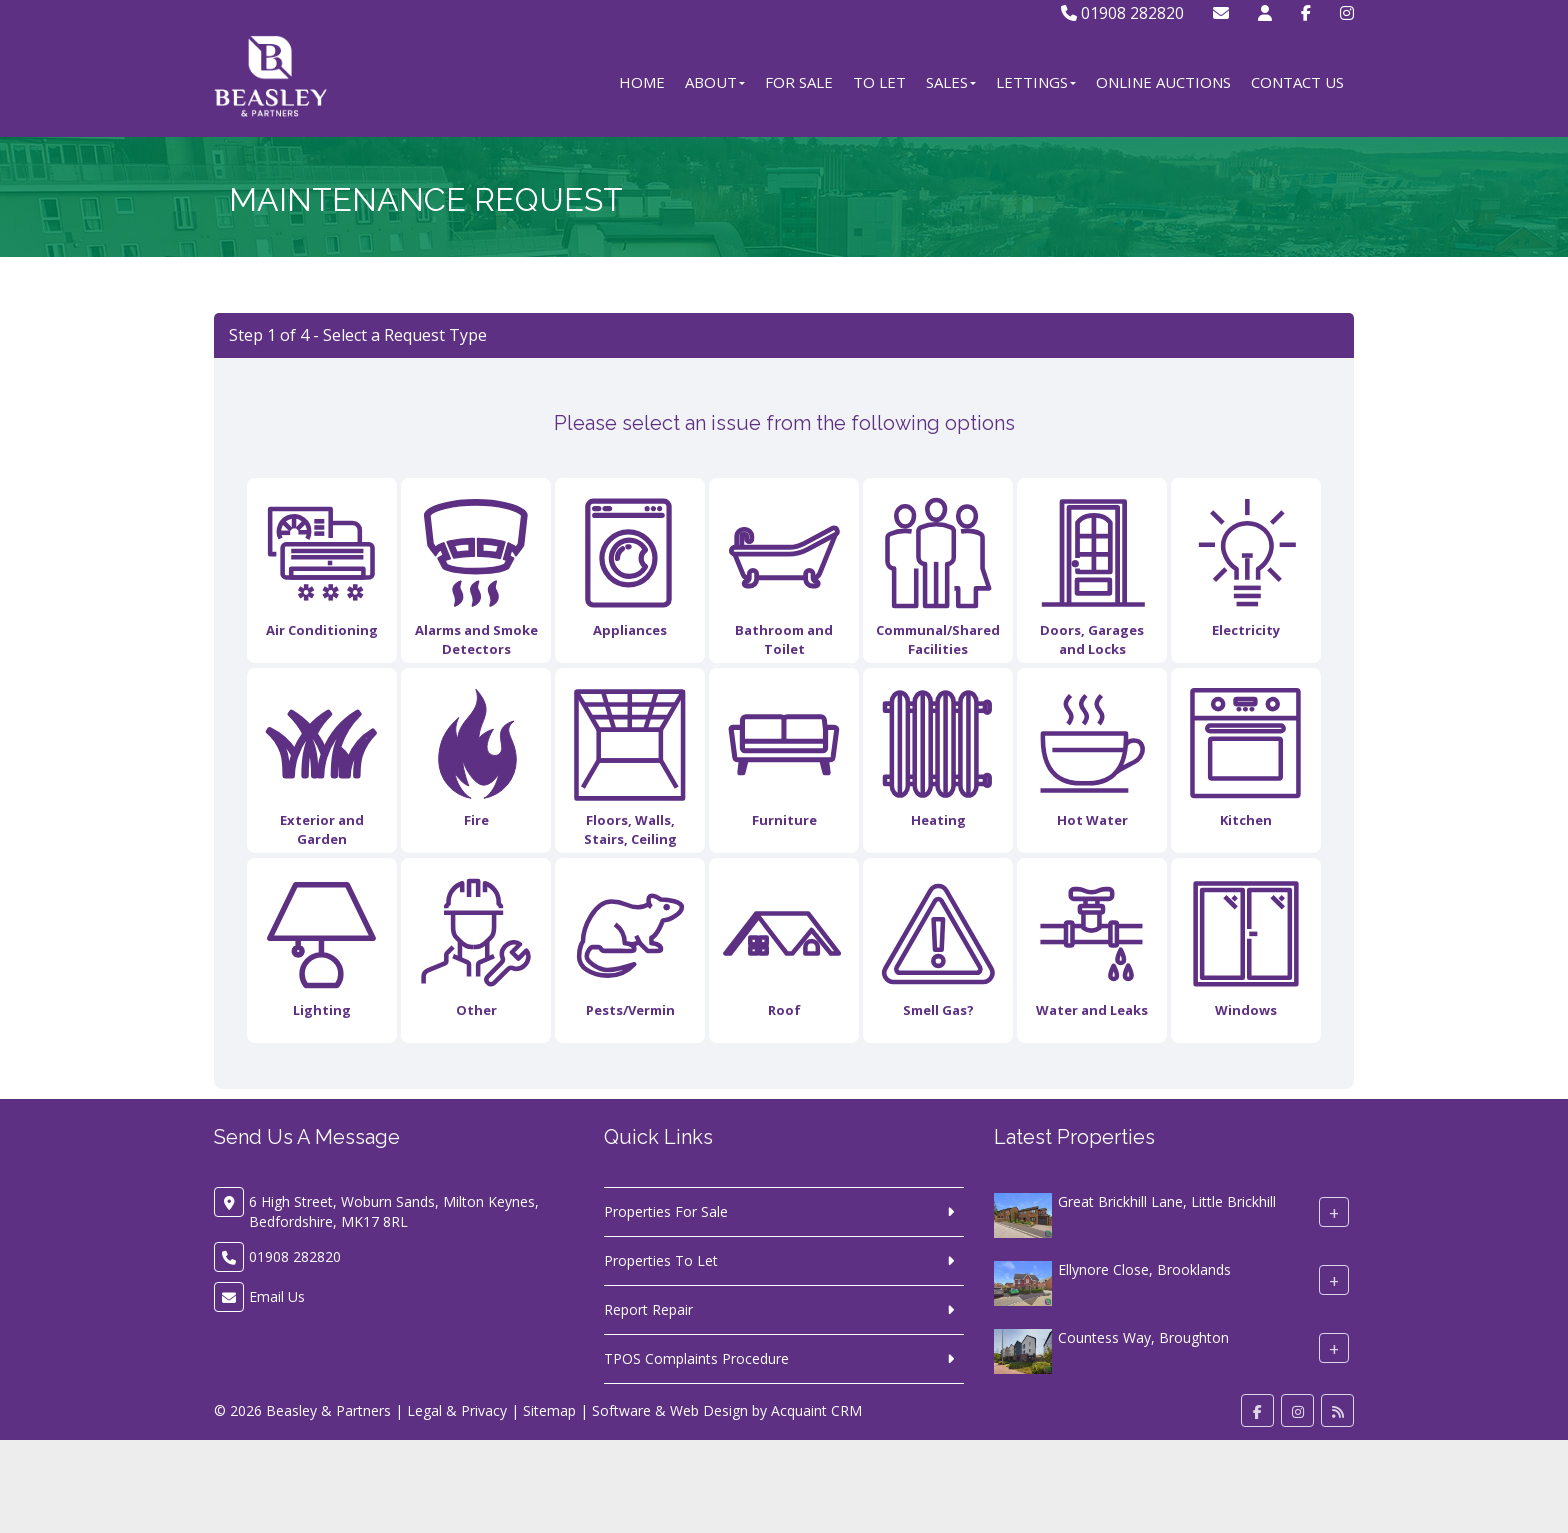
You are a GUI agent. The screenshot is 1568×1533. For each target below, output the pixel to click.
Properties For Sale (666, 1211)
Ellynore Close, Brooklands (1144, 1269)
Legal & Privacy (457, 1410)
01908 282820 (1122, 13)
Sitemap (549, 1410)
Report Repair (648, 1309)
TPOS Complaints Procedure (696, 1358)
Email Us (277, 1296)
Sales (951, 82)
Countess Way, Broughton (1143, 1337)
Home (642, 82)
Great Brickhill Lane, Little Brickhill (1167, 1201)
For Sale (799, 82)
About (715, 82)
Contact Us (1297, 82)
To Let (879, 82)
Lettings (1036, 82)
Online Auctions (1163, 82)
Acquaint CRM (816, 1410)
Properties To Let (661, 1260)
